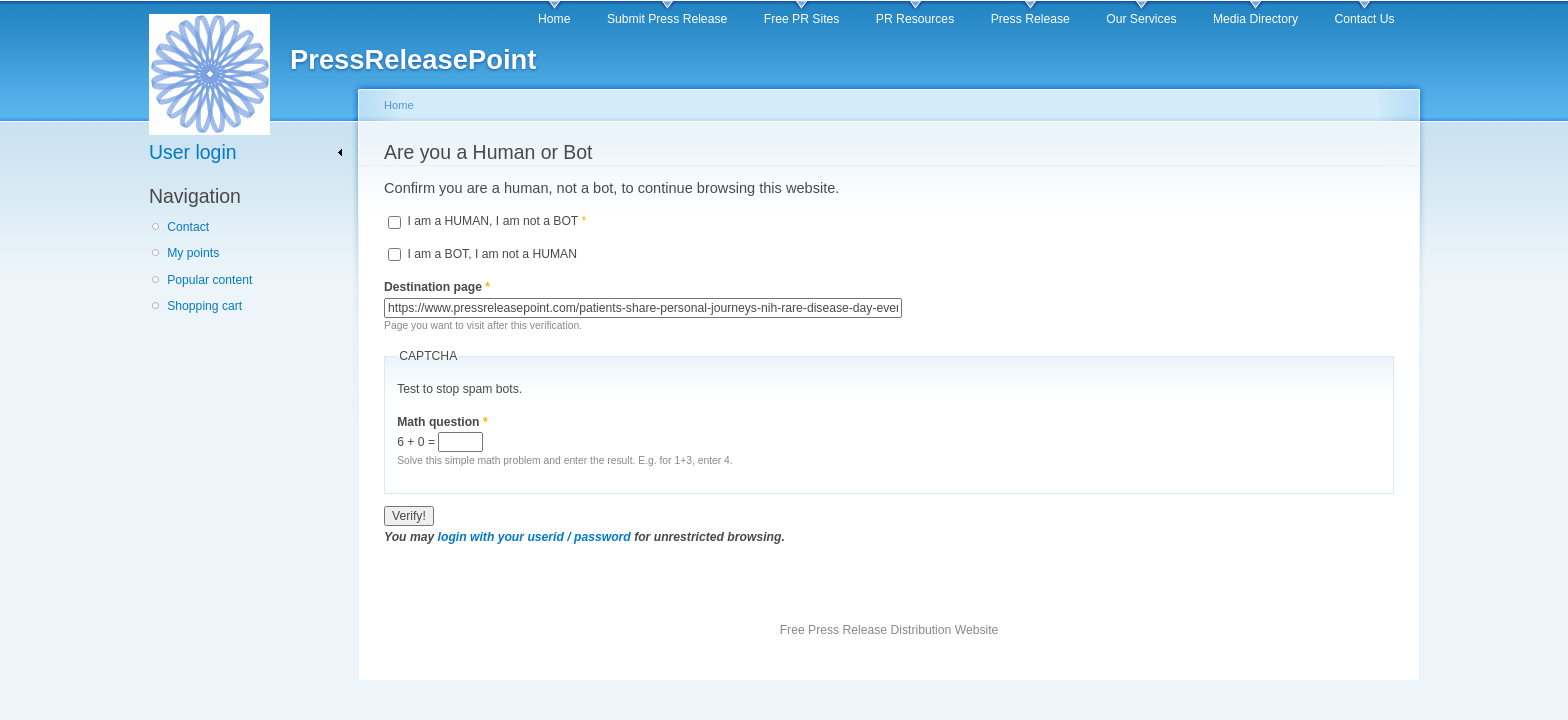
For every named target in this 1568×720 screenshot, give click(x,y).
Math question (442, 422)
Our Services (1141, 19)
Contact (188, 227)
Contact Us (1365, 19)
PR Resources (915, 19)
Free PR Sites (802, 19)
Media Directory (1255, 19)
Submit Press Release (667, 19)
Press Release (1030, 19)
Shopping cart (204, 306)
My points (193, 253)
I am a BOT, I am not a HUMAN (492, 254)
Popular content (209, 280)
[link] (246, 152)
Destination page (437, 287)
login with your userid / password (534, 537)
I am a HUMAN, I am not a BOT (496, 221)
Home (554, 19)
